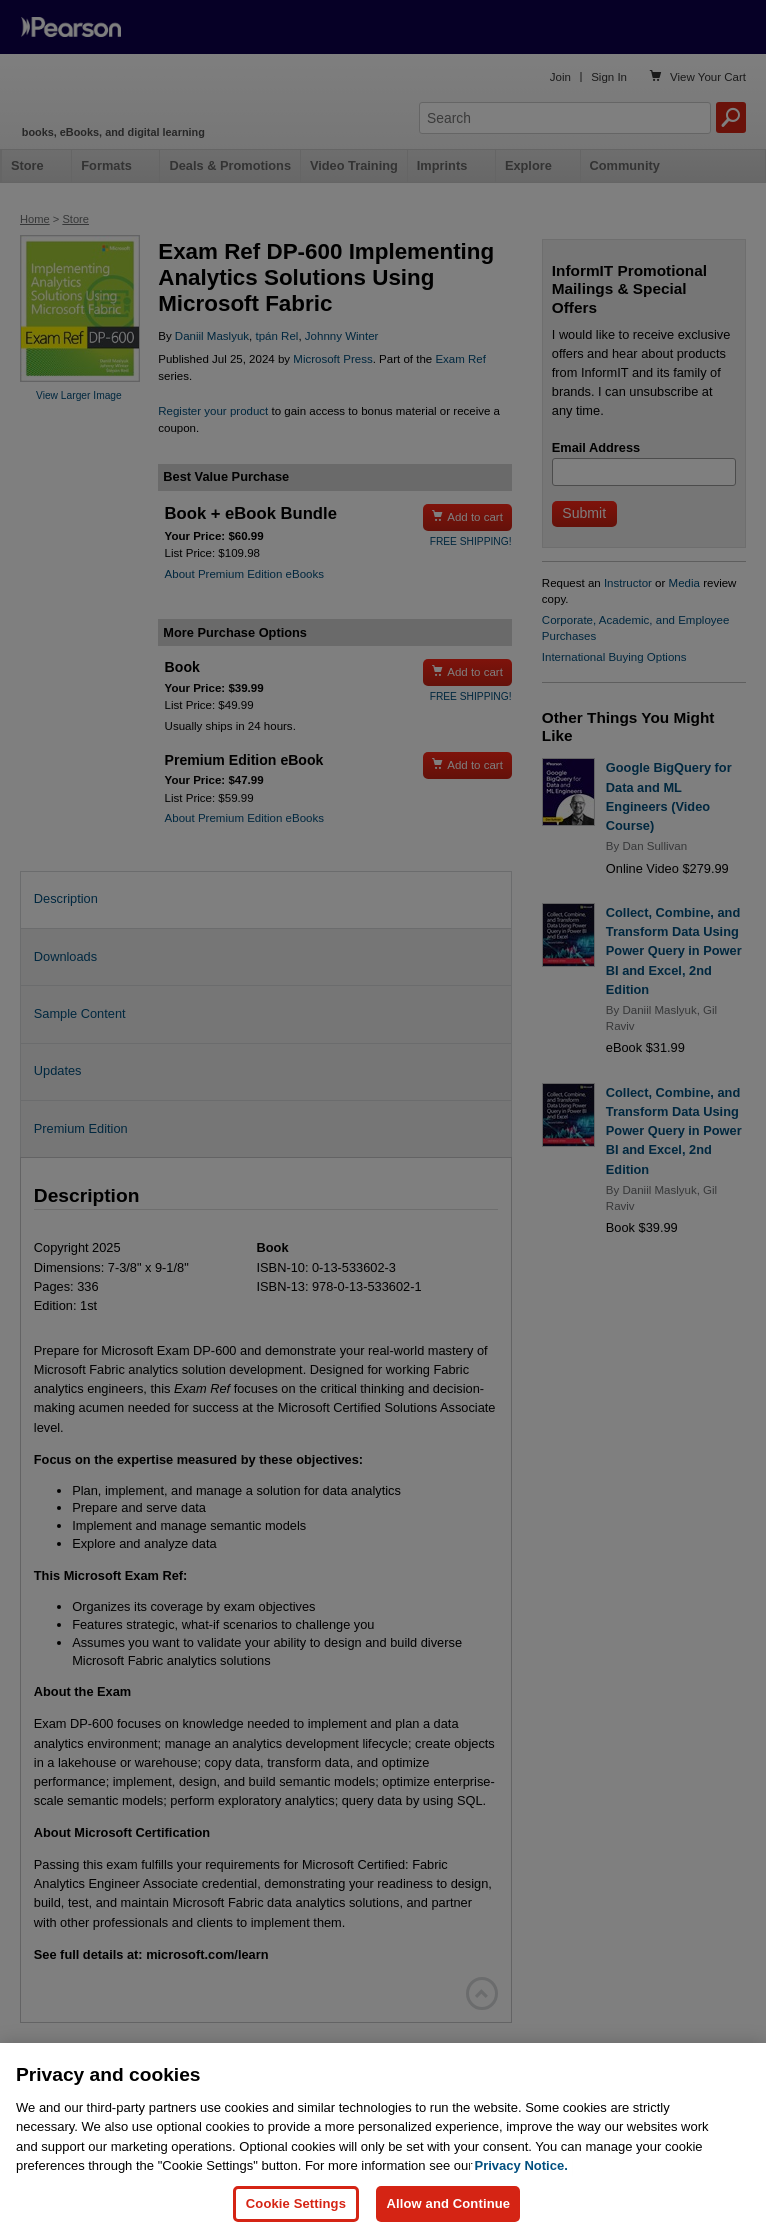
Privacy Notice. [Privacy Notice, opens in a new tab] (521, 2184)
